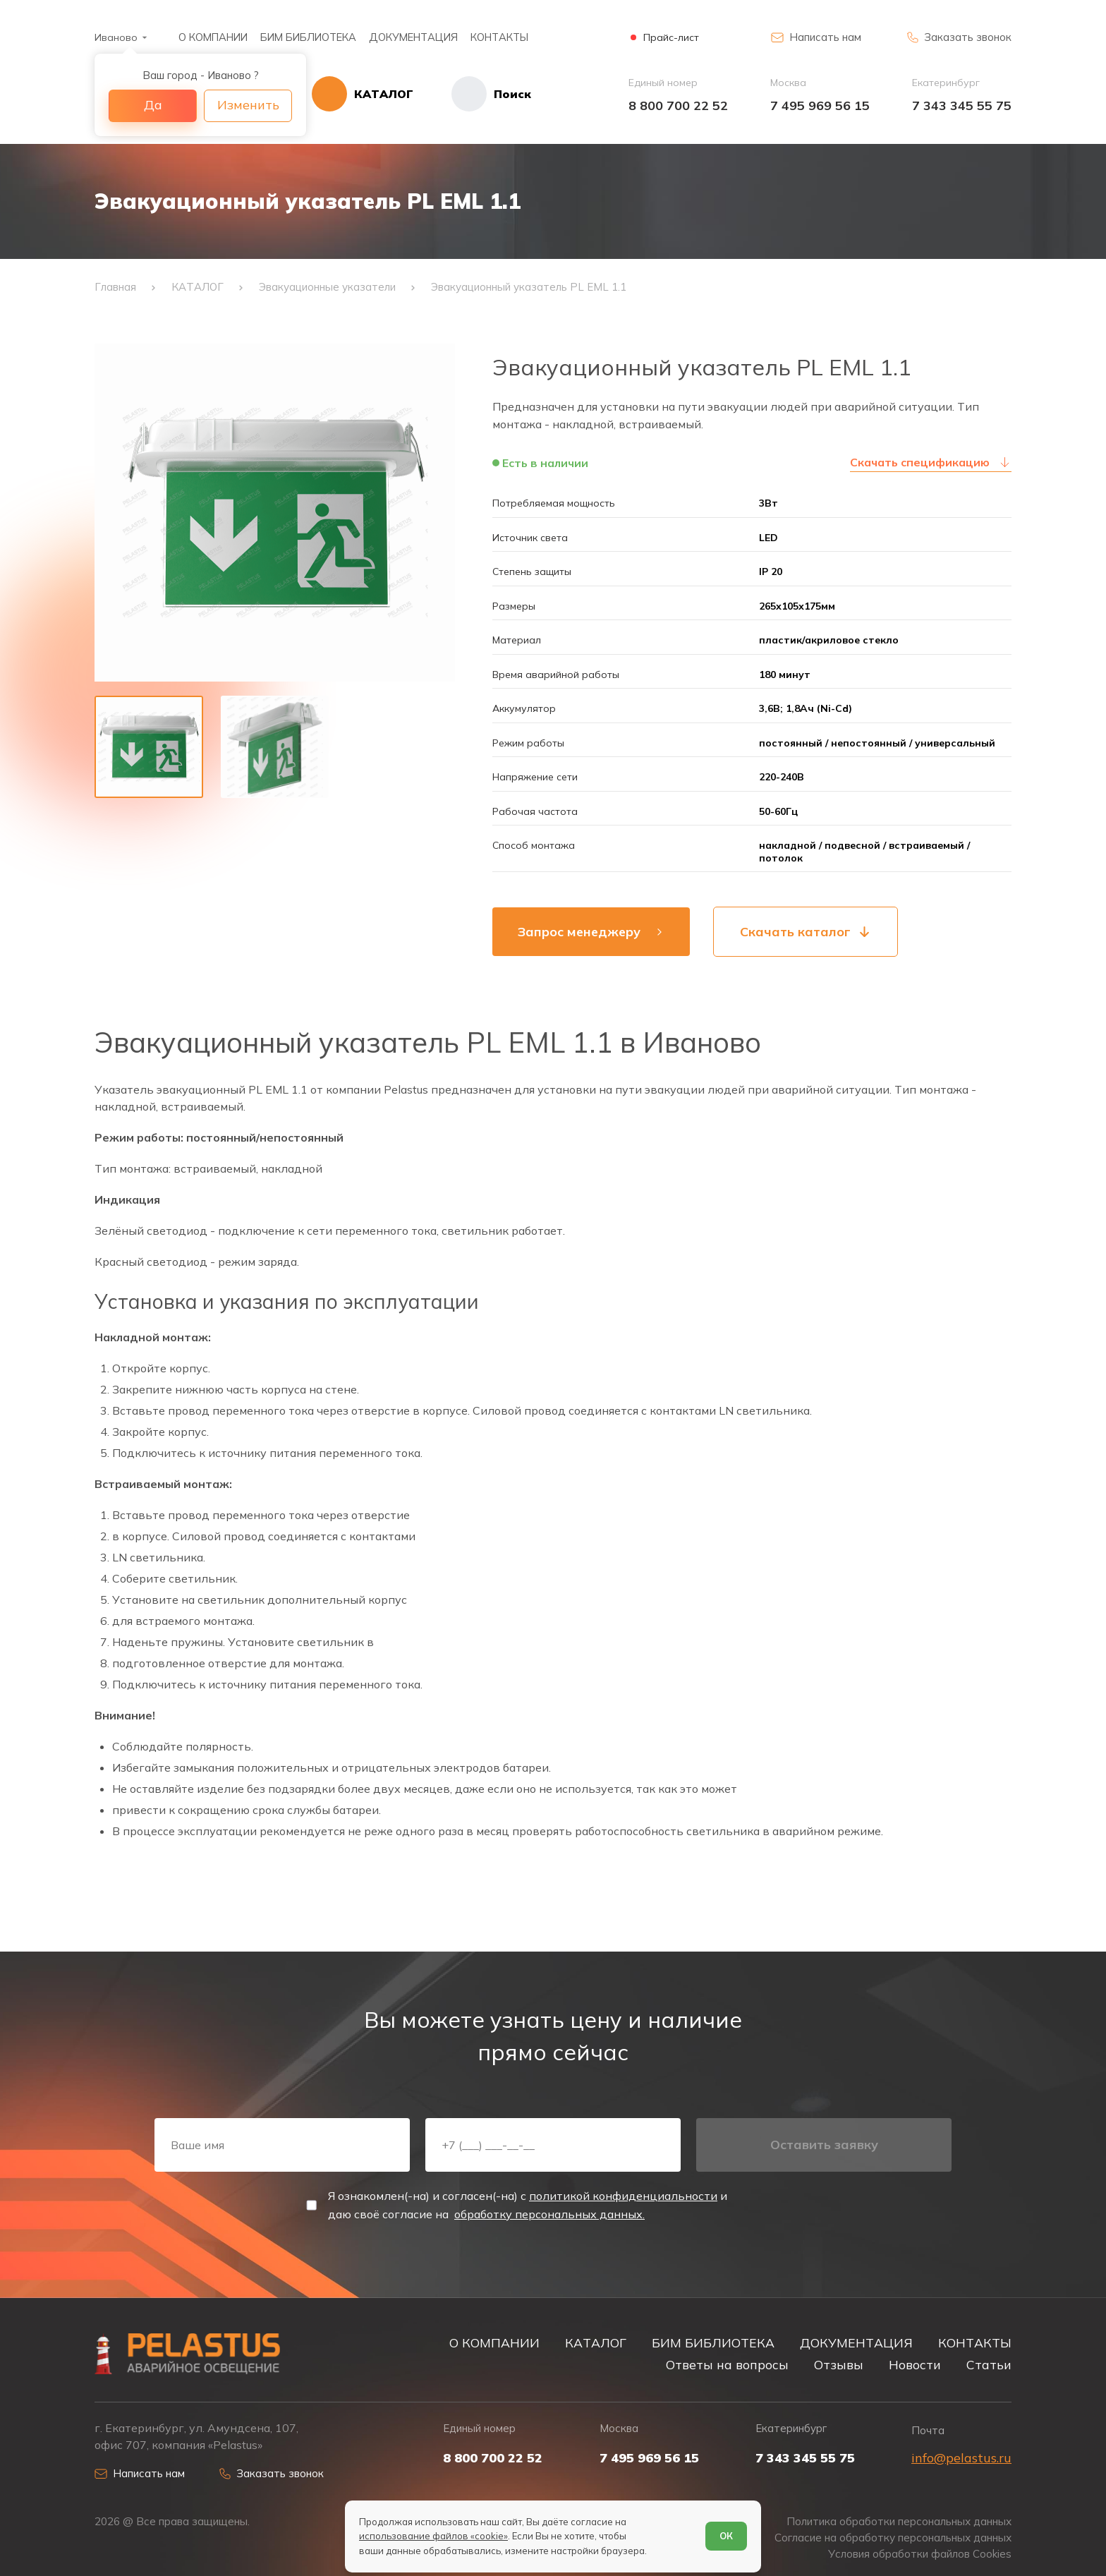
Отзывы (838, 2364)
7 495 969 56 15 (820, 105)
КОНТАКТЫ (499, 37)
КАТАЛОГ (595, 2342)
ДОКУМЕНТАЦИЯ (413, 37)
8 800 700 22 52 (678, 105)
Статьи (988, 2364)
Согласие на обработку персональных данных (892, 2537)
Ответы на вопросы (727, 2364)
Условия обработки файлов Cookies (919, 2553)
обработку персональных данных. (549, 2214)
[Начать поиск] (472, 93)
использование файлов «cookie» (433, 2535)
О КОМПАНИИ (213, 37)
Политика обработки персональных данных (898, 2521)
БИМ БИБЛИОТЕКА (308, 37)
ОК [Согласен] (726, 2535)
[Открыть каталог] (362, 93)
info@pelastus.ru (961, 2458)
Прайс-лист (671, 38)
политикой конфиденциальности (623, 2196)
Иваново (116, 37)
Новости (915, 2364)
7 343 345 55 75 (961, 105)
